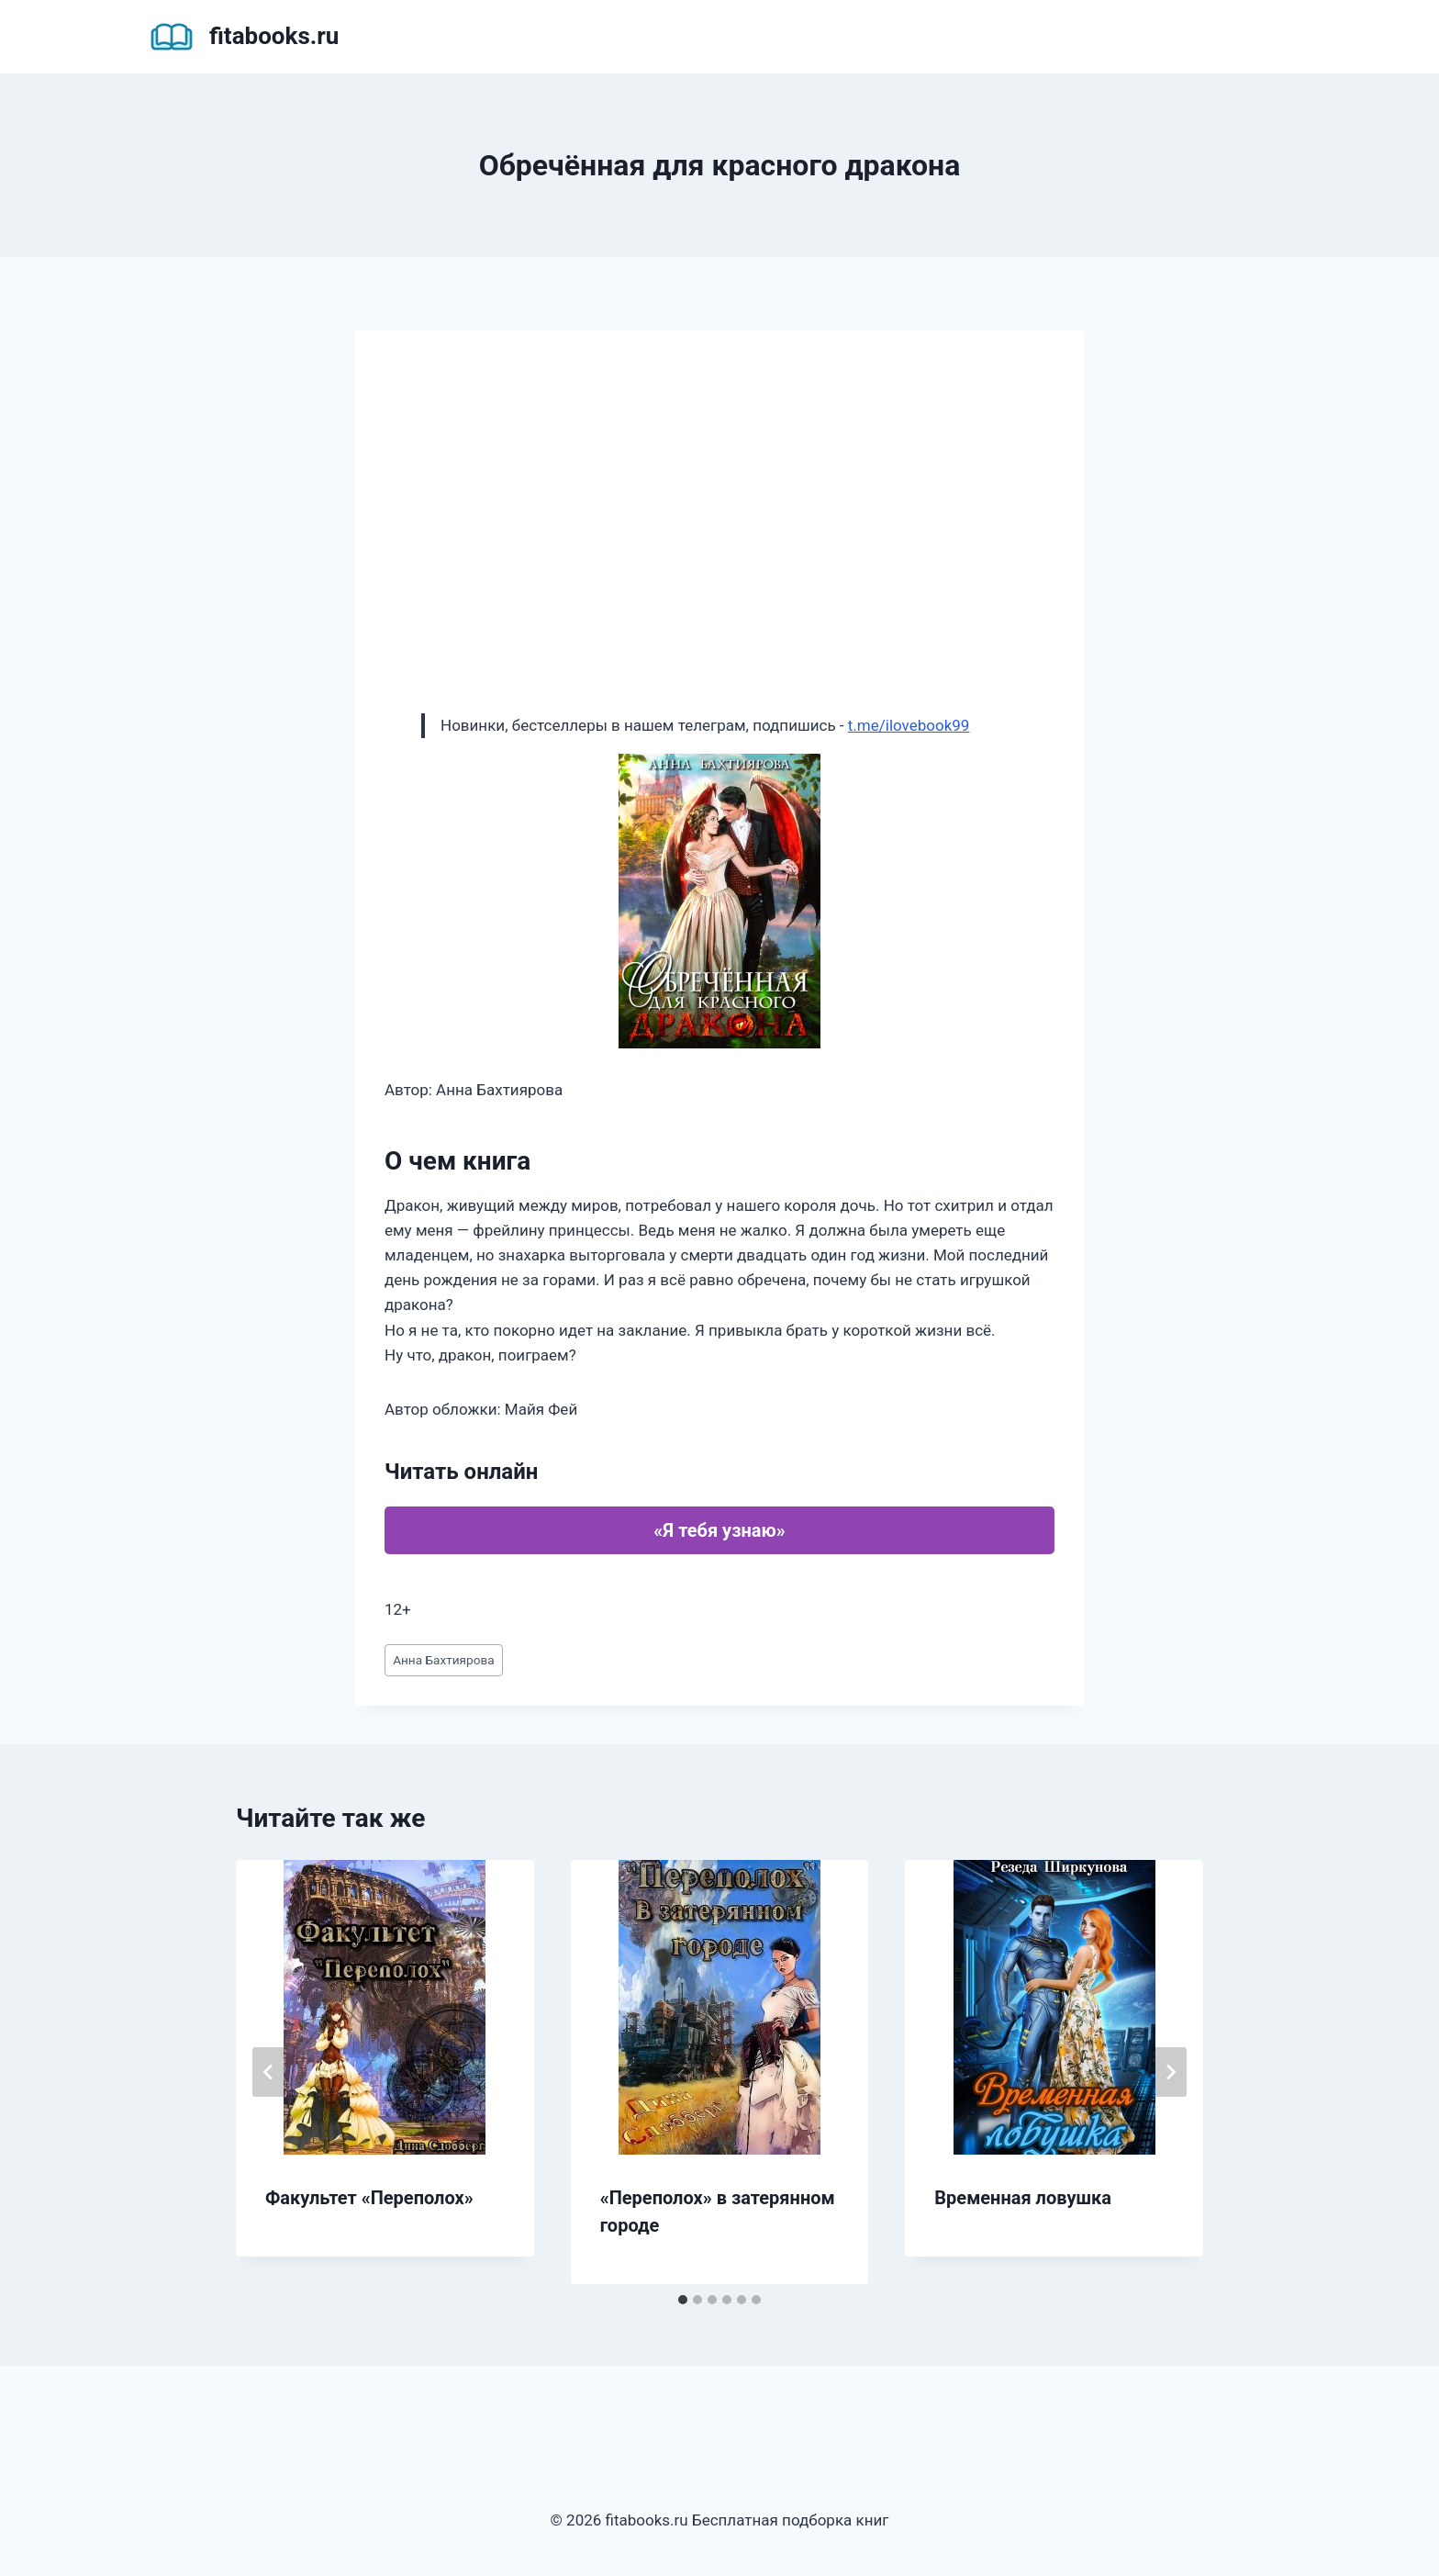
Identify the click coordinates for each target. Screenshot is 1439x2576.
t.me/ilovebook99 (909, 725)
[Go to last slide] (268, 2072)
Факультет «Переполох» (369, 2198)
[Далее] (1170, 2072)
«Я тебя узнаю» (719, 1530)
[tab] (682, 2299)
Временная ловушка (1022, 2198)
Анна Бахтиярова (443, 1659)
